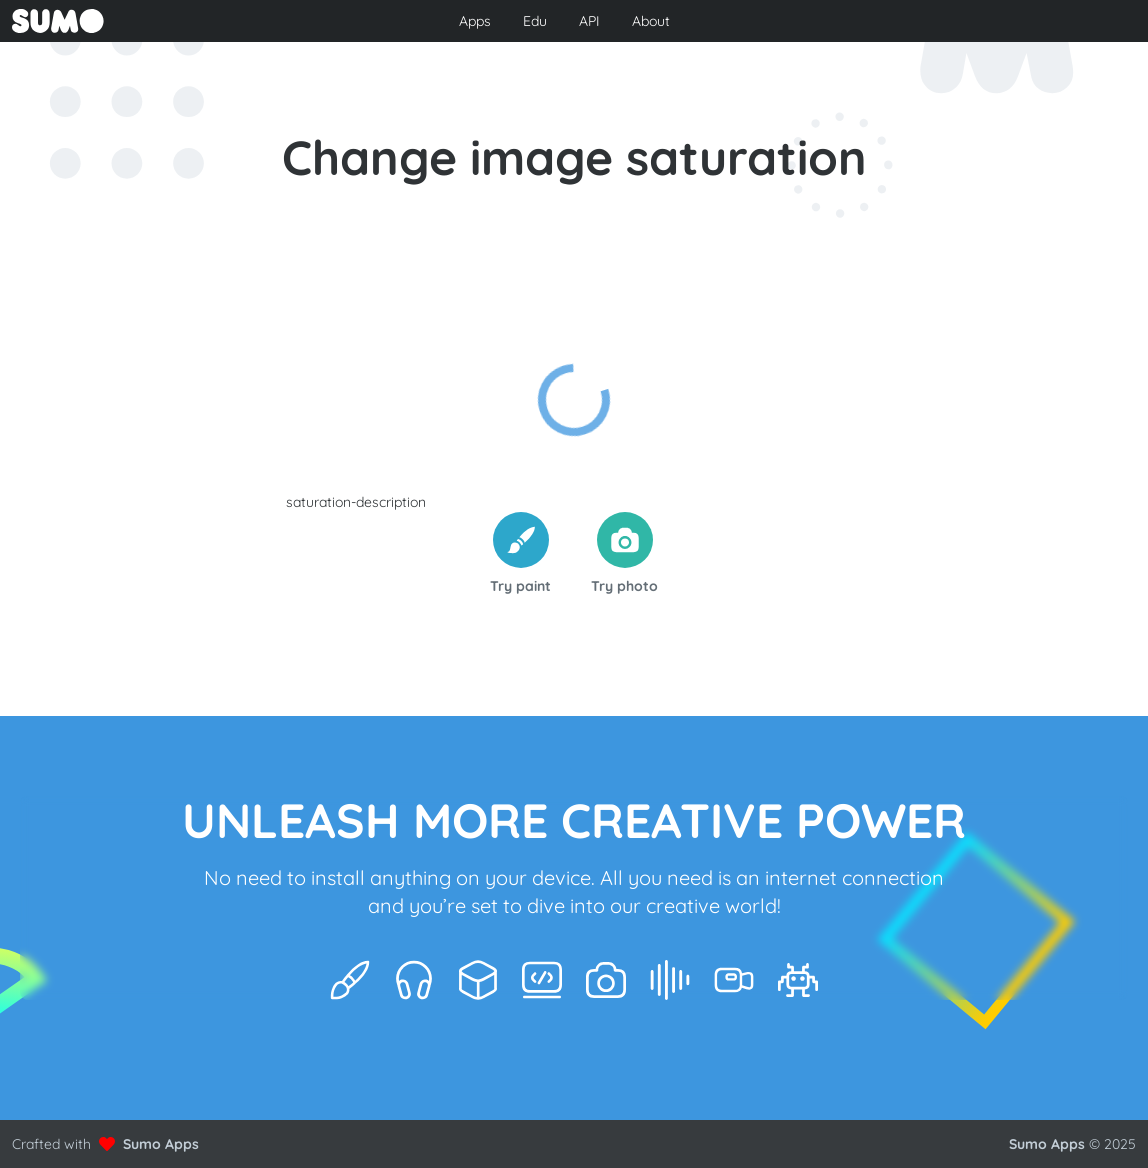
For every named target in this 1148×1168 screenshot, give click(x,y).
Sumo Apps (161, 1144)
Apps (475, 21)
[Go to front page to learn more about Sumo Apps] (196, 21)
